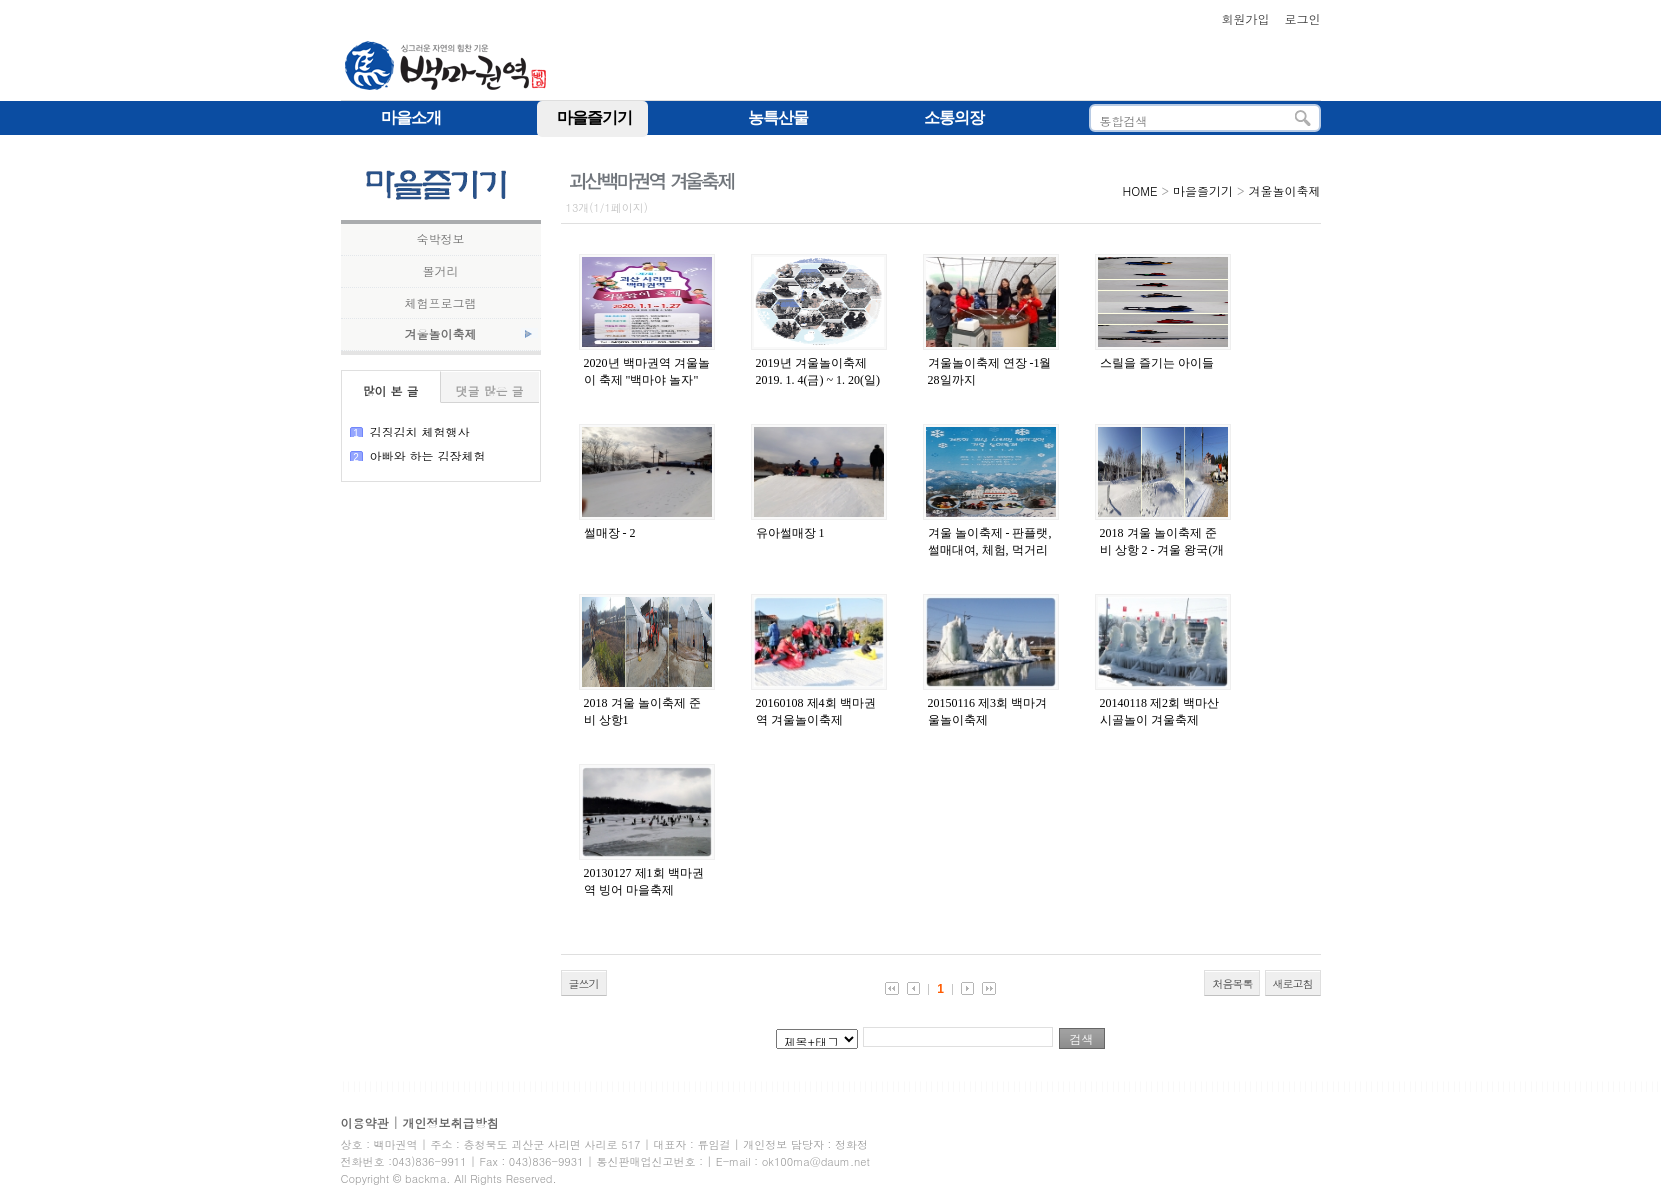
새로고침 (1293, 983)
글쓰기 (584, 983)
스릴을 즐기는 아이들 (1157, 363)
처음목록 (1232, 983)
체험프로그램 (441, 303)
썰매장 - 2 (610, 533)
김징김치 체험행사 (420, 431)
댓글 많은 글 (489, 390)
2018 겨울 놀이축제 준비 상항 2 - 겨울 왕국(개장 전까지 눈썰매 (1162, 550)
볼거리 (441, 271)
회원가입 (1245, 18)
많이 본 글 (390, 390)
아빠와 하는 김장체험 (428, 455)
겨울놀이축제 (441, 334)
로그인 (1303, 18)
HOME (1140, 190)
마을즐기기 (1203, 190)
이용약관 (365, 1122)
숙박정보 (441, 239)
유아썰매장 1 (790, 533)
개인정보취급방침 (451, 1122)
